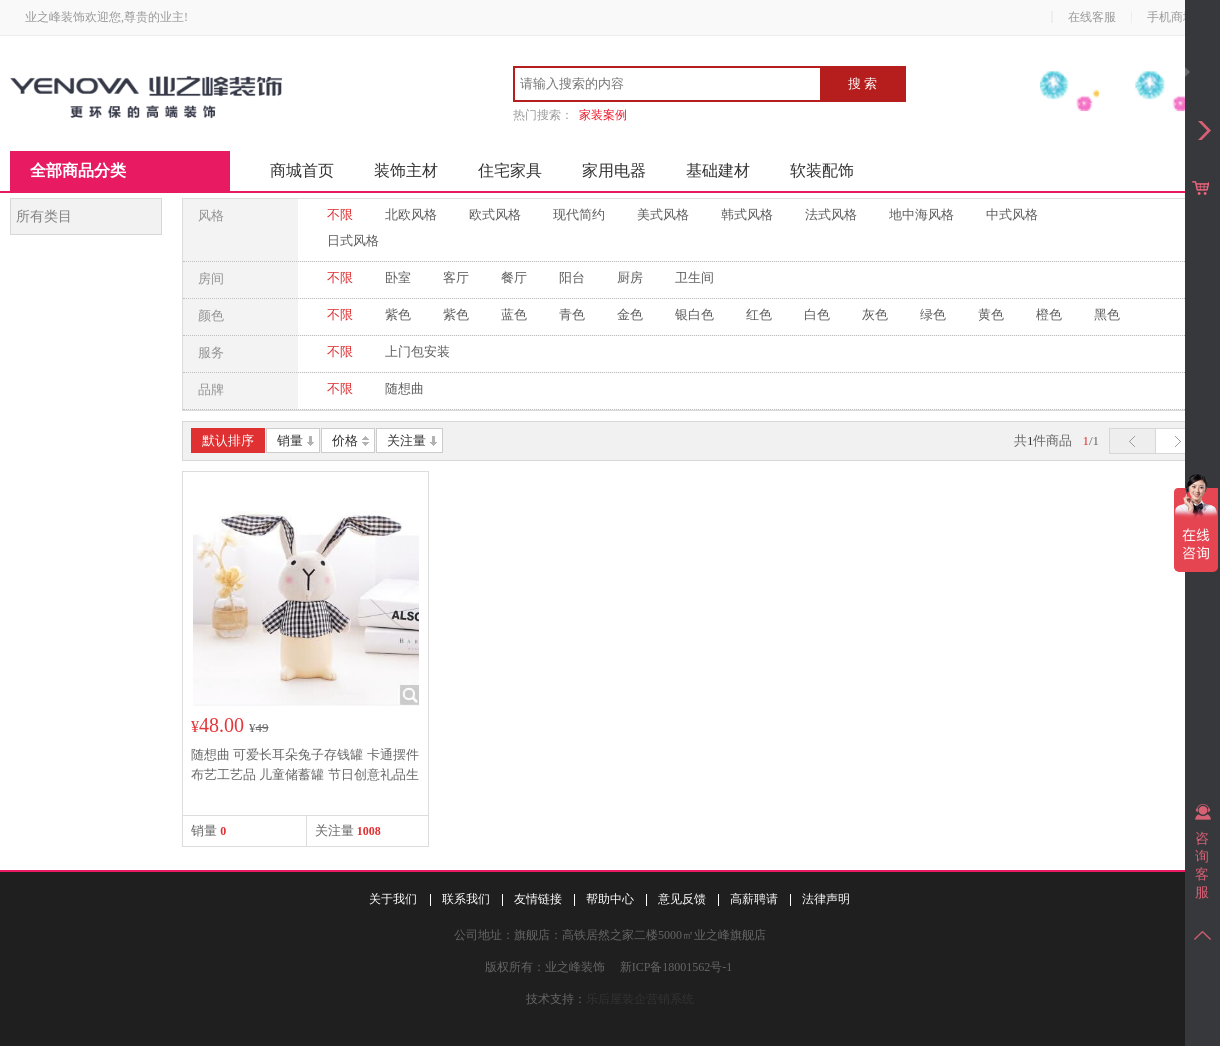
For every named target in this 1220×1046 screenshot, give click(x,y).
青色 (572, 314)
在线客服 (1092, 17)
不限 (340, 214)
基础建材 (718, 170)
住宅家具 (510, 170)
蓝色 (514, 314)
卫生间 (694, 277)
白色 (817, 314)
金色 (630, 314)
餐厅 (514, 277)
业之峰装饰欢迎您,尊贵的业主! (106, 17)
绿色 (933, 314)
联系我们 (466, 899)
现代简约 (579, 214)
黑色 (1107, 314)
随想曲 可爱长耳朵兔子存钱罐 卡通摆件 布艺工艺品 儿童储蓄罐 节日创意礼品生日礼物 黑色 (305, 774)
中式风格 (1012, 214)
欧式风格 (495, 214)
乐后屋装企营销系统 (640, 999)
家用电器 (614, 170)
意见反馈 (682, 899)
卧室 (398, 277)
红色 (759, 314)
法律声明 (826, 899)
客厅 (456, 277)
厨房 (630, 277)
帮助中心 (610, 899)
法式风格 (831, 214)
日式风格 (353, 240)
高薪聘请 (754, 899)
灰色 (875, 314)
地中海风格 (921, 214)
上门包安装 (417, 351)
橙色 (1049, 314)
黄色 (991, 314)
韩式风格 (747, 214)
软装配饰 (822, 170)
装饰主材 (406, 170)
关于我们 (393, 899)
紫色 (398, 314)
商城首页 (302, 170)
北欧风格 (411, 214)
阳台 (572, 277)
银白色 (694, 314)
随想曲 (404, 388)
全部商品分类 (78, 170)
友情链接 (538, 899)
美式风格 (663, 214)
